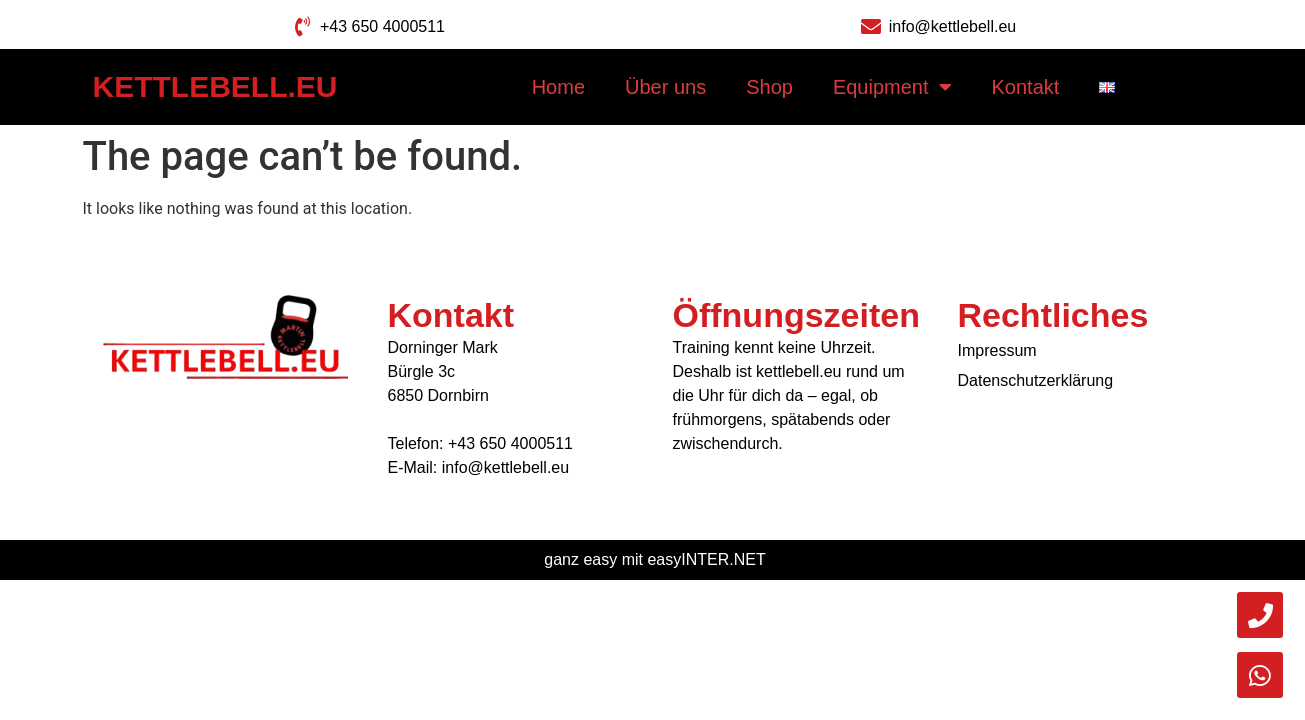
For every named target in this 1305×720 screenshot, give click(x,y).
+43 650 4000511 (510, 443)
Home (558, 87)
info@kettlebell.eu (505, 467)
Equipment (892, 87)
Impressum (997, 350)
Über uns (665, 87)
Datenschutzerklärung (1036, 380)
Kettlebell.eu (215, 86)
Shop (769, 87)
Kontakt (1026, 87)
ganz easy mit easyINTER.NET (654, 559)
